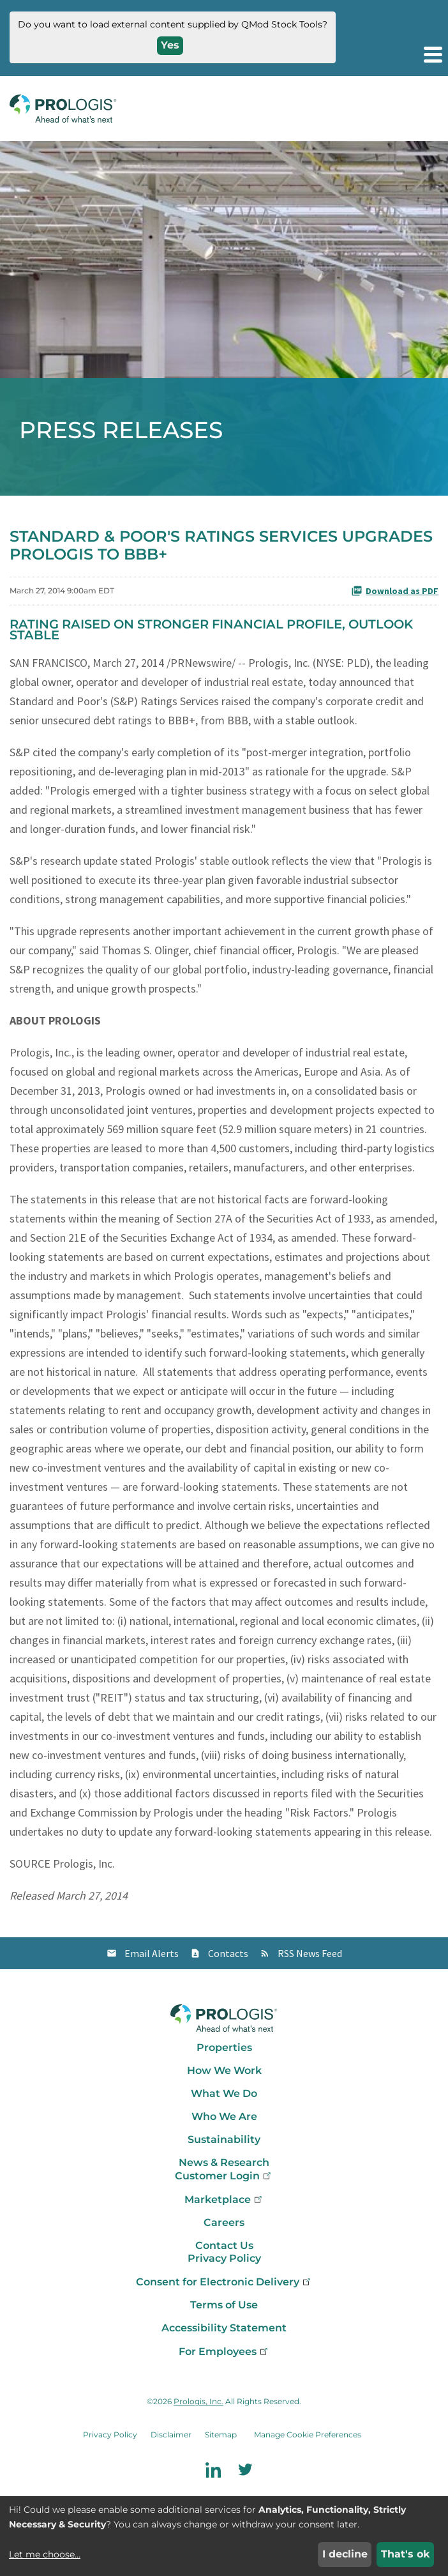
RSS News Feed (310, 1953)
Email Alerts (151, 1953)
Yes (170, 45)
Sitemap (221, 2434)
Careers (224, 2222)
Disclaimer (171, 2434)
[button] (432, 54)
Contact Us (224, 2245)
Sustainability (224, 2139)
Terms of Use (224, 2305)
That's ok (405, 2554)
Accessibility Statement (224, 2328)
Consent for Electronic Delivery (224, 2282)
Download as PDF (394, 591)
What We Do (224, 2093)
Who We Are (224, 2116)
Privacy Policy (224, 2258)
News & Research (224, 2162)
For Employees (224, 2351)
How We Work (224, 2070)
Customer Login (224, 2176)
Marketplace (224, 2199)
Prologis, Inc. (198, 2401)
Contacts (228, 1953)
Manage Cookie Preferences (307, 2434)
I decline (345, 2554)
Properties (224, 2047)
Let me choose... (44, 2554)
